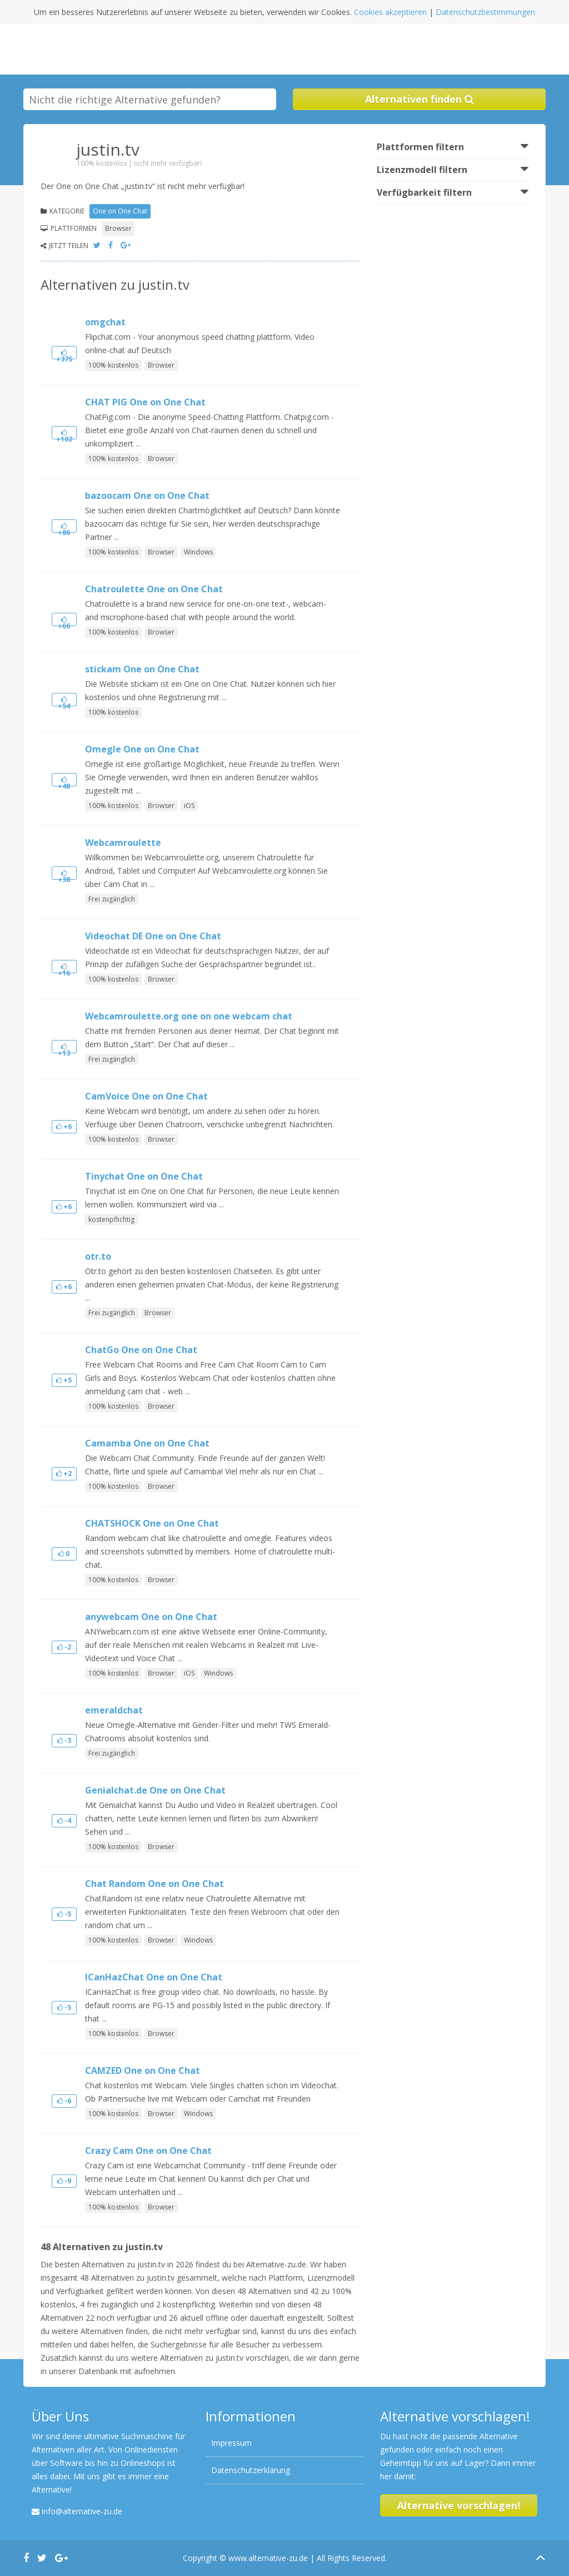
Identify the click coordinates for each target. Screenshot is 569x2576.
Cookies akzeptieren (390, 12)
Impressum (231, 2443)
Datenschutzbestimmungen (485, 12)
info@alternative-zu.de (82, 2511)
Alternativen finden (419, 99)
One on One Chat (120, 211)
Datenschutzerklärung (250, 2470)
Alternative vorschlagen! (458, 2505)
